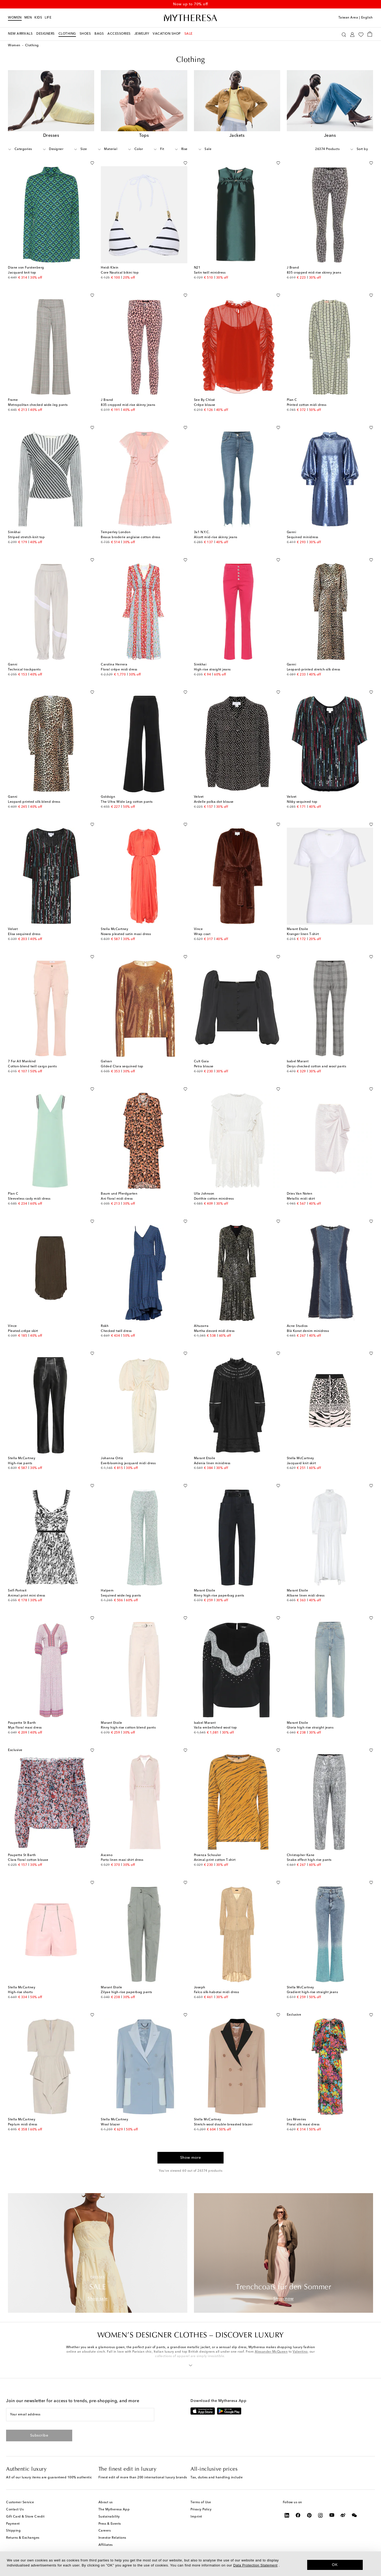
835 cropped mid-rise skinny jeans (314, 272)
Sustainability (109, 2516)
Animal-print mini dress (26, 1595)
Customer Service (20, 2502)
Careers (104, 2530)
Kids (38, 17)
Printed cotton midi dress (306, 405)
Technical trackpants (24, 669)
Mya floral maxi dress (25, 1727)
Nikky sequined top (302, 802)
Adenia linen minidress (212, 1463)
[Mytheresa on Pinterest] (309, 2515)
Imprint (196, 2516)
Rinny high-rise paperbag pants (219, 1595)
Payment (13, 2523)
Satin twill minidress (210, 272)
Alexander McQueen (271, 2351)
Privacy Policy (200, 2509)
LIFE (48, 17)
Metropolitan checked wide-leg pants (38, 405)
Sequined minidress (302, 537)
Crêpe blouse (204, 405)
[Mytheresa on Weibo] (343, 2515)
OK (335, 2565)
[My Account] (352, 34)
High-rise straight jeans (212, 669)
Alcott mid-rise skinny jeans (215, 537)
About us (105, 2502)
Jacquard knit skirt (301, 1463)
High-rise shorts (20, 1992)
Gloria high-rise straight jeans (310, 1727)
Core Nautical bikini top (120, 272)
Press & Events (109, 2523)
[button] (190, 2364)
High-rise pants (20, 1463)
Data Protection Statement (255, 2565)
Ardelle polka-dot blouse (214, 802)
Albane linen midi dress (306, 1595)
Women (15, 17)
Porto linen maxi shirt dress (122, 1860)
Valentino (300, 2351)
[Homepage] (190, 18)
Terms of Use (200, 2502)
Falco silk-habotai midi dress (216, 1992)
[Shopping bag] (369, 34)
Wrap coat (202, 934)
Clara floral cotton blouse (28, 1860)
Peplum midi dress (22, 2124)
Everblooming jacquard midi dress (128, 1463)
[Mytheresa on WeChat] (354, 2515)
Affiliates (105, 2545)
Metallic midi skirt (301, 1198)
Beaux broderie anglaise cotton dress (130, 537)
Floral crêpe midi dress (119, 669)
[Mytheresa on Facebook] (298, 2515)
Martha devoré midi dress (214, 1331)
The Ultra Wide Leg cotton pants (127, 802)
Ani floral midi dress (117, 1198)
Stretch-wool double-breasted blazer (223, 2124)
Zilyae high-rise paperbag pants (126, 1992)
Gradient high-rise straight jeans (312, 1992)
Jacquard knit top (22, 272)
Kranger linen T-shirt (303, 934)
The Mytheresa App (114, 2509)
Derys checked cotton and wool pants (316, 1066)
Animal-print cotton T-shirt (215, 1860)
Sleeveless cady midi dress (29, 1198)
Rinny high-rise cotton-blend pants (128, 1727)
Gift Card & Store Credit (25, 2516)
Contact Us (15, 2509)
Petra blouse (204, 1066)
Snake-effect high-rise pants (309, 1860)
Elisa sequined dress (24, 934)
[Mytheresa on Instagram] (320, 2515)
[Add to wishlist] (92, 162)
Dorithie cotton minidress (214, 1198)
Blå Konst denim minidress (308, 1331)
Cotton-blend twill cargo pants (32, 1066)
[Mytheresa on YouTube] (332, 2515)
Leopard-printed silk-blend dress (34, 802)
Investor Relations (112, 2537)
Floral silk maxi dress (303, 2124)
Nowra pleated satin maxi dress (126, 934)
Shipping (13, 2530)
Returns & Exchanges (22, 2537)
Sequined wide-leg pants (121, 1595)
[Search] (344, 34)
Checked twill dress (116, 1331)
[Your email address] (80, 2414)
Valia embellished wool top (215, 1727)
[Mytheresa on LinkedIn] (287, 2515)
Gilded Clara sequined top (122, 1066)
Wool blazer (110, 2124)
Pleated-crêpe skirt (23, 1331)
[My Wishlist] (361, 34)
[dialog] (190, 2563)
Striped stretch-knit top (26, 537)
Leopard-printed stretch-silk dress (313, 669)
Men (28, 17)
